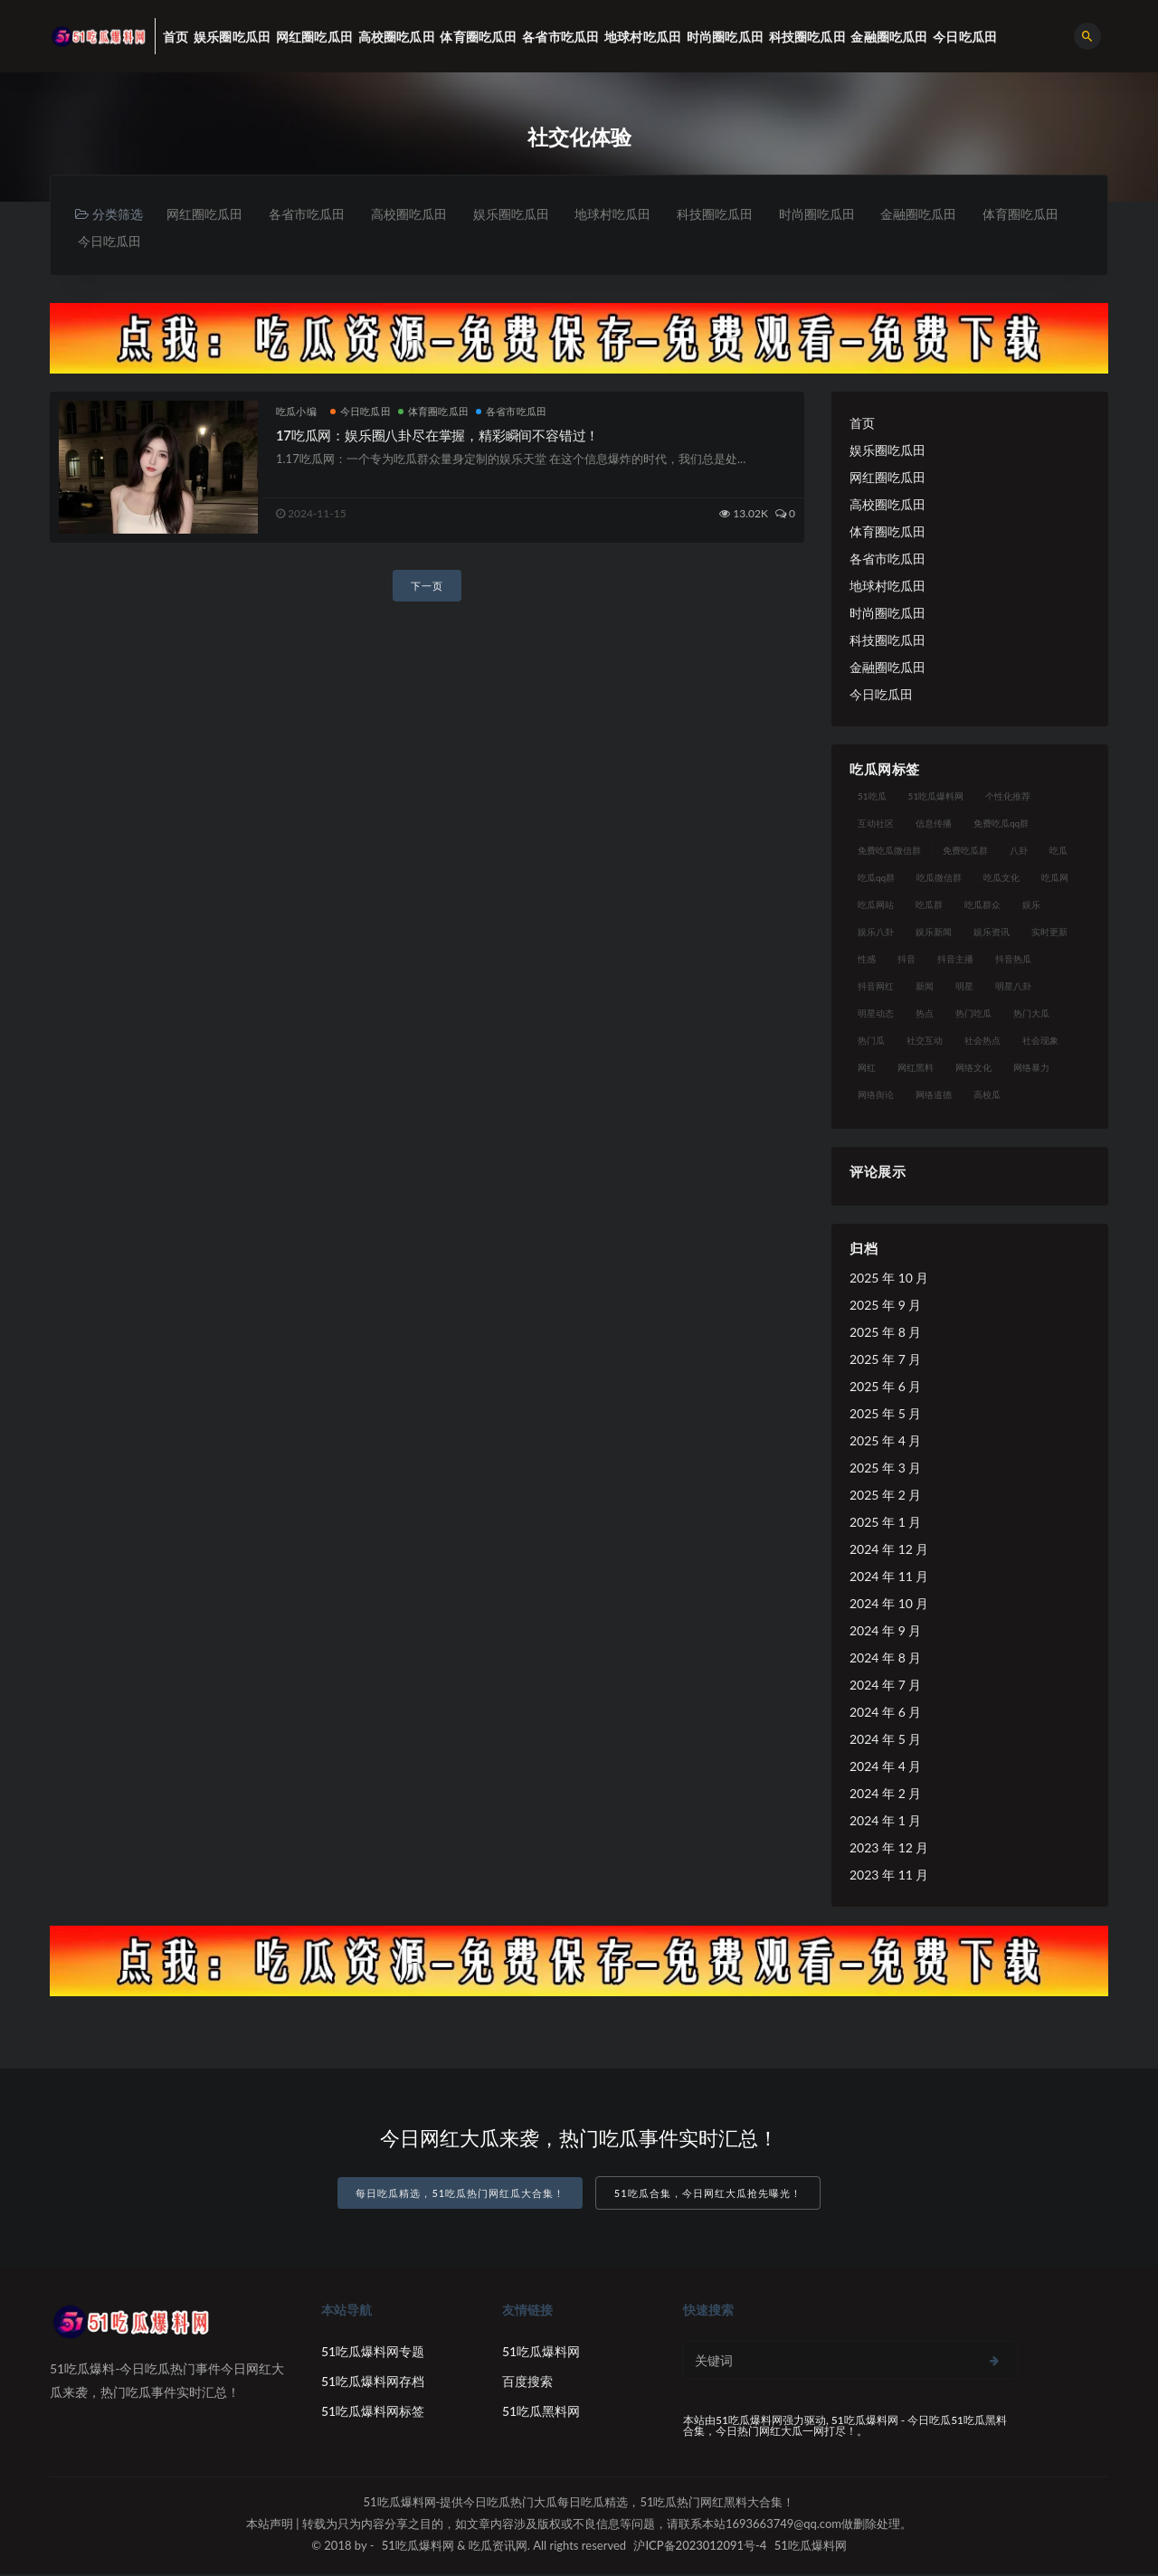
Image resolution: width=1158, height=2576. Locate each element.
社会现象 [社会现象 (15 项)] (1040, 1042)
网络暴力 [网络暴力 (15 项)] (1031, 1069)
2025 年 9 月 (885, 1306)
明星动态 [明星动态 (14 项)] (876, 1014)
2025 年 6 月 (885, 1388)
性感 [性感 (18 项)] (867, 960)
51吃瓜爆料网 (541, 2353)
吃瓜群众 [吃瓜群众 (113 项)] (982, 906)
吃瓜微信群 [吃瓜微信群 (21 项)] (939, 879)
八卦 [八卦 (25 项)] (1019, 852)
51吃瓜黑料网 (541, 2412)
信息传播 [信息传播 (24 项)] (934, 824)
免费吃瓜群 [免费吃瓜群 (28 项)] (965, 852)
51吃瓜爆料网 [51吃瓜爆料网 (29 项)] (936, 797)
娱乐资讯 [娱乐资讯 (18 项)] (991, 933)
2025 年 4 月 (885, 1442)
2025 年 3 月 (885, 1469)
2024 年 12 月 (889, 1550)
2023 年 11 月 (889, 1876)
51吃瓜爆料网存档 (372, 2383)
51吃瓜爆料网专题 (372, 2353)
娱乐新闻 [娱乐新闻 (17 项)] (934, 933)
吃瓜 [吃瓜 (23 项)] (1058, 852)
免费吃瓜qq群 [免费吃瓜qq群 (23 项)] (1001, 824)
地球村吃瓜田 (626, 214)
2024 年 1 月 (885, 1822)
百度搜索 (527, 2383)
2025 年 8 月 (885, 1333)
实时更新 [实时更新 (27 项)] (1049, 933)
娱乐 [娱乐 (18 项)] (1031, 906)
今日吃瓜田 (215, 242)
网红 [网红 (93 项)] (867, 1069)
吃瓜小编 (296, 413)
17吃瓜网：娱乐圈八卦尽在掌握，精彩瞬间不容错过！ (437, 437)
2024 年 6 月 (885, 1713)
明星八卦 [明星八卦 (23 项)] (1013, 987)
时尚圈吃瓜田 (836, 214)
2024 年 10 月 (889, 1605)
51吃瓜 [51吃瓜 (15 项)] (872, 797)
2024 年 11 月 (889, 1578)
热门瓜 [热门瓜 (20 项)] (871, 1042)
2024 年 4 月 (885, 1768)
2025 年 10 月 (889, 1279)
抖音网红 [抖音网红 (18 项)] (876, 987)
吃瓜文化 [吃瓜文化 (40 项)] (1001, 879)
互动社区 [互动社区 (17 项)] (876, 824)
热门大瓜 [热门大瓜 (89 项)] (1031, 1014)
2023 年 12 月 (889, 1849)
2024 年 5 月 (885, 1740)
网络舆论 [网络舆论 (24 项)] (876, 1096)
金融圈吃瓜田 (941, 214)
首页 (862, 424)
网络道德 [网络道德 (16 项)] (934, 1096)
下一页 (427, 587)
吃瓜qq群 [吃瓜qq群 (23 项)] (876, 879)
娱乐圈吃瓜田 (521, 214)
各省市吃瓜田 (311, 214)
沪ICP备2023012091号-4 (699, 2547)
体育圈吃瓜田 (117, 242)
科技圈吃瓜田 (731, 214)
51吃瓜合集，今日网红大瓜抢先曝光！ (708, 2196)
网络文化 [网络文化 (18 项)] (973, 1069)
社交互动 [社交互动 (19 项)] (924, 1042)
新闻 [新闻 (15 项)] (925, 987)
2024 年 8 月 (885, 1659)
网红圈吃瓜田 (206, 214)
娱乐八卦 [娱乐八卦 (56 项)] (876, 933)
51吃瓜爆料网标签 (372, 2412)
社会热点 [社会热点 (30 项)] (982, 1042)
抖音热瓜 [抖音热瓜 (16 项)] (1013, 960)
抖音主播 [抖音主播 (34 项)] (955, 960)
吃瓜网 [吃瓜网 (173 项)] (1054, 879)
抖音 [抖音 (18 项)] (906, 960)
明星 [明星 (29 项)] (964, 987)
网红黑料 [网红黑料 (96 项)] (915, 1069)
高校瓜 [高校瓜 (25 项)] (987, 1096)
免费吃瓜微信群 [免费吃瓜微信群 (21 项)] (889, 852)
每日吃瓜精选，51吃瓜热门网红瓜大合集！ (460, 2196)
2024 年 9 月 (885, 1632)
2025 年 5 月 (885, 1415)
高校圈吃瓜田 (416, 214)
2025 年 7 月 (885, 1360)
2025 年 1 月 (885, 1523)
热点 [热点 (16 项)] (925, 1014)
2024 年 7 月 (885, 1686)
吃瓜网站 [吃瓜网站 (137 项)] (876, 906)
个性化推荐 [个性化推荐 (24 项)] (1007, 797)
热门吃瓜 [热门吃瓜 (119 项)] (973, 1014)
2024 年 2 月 (885, 1795)
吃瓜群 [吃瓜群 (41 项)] (929, 906)
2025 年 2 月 (885, 1496)
